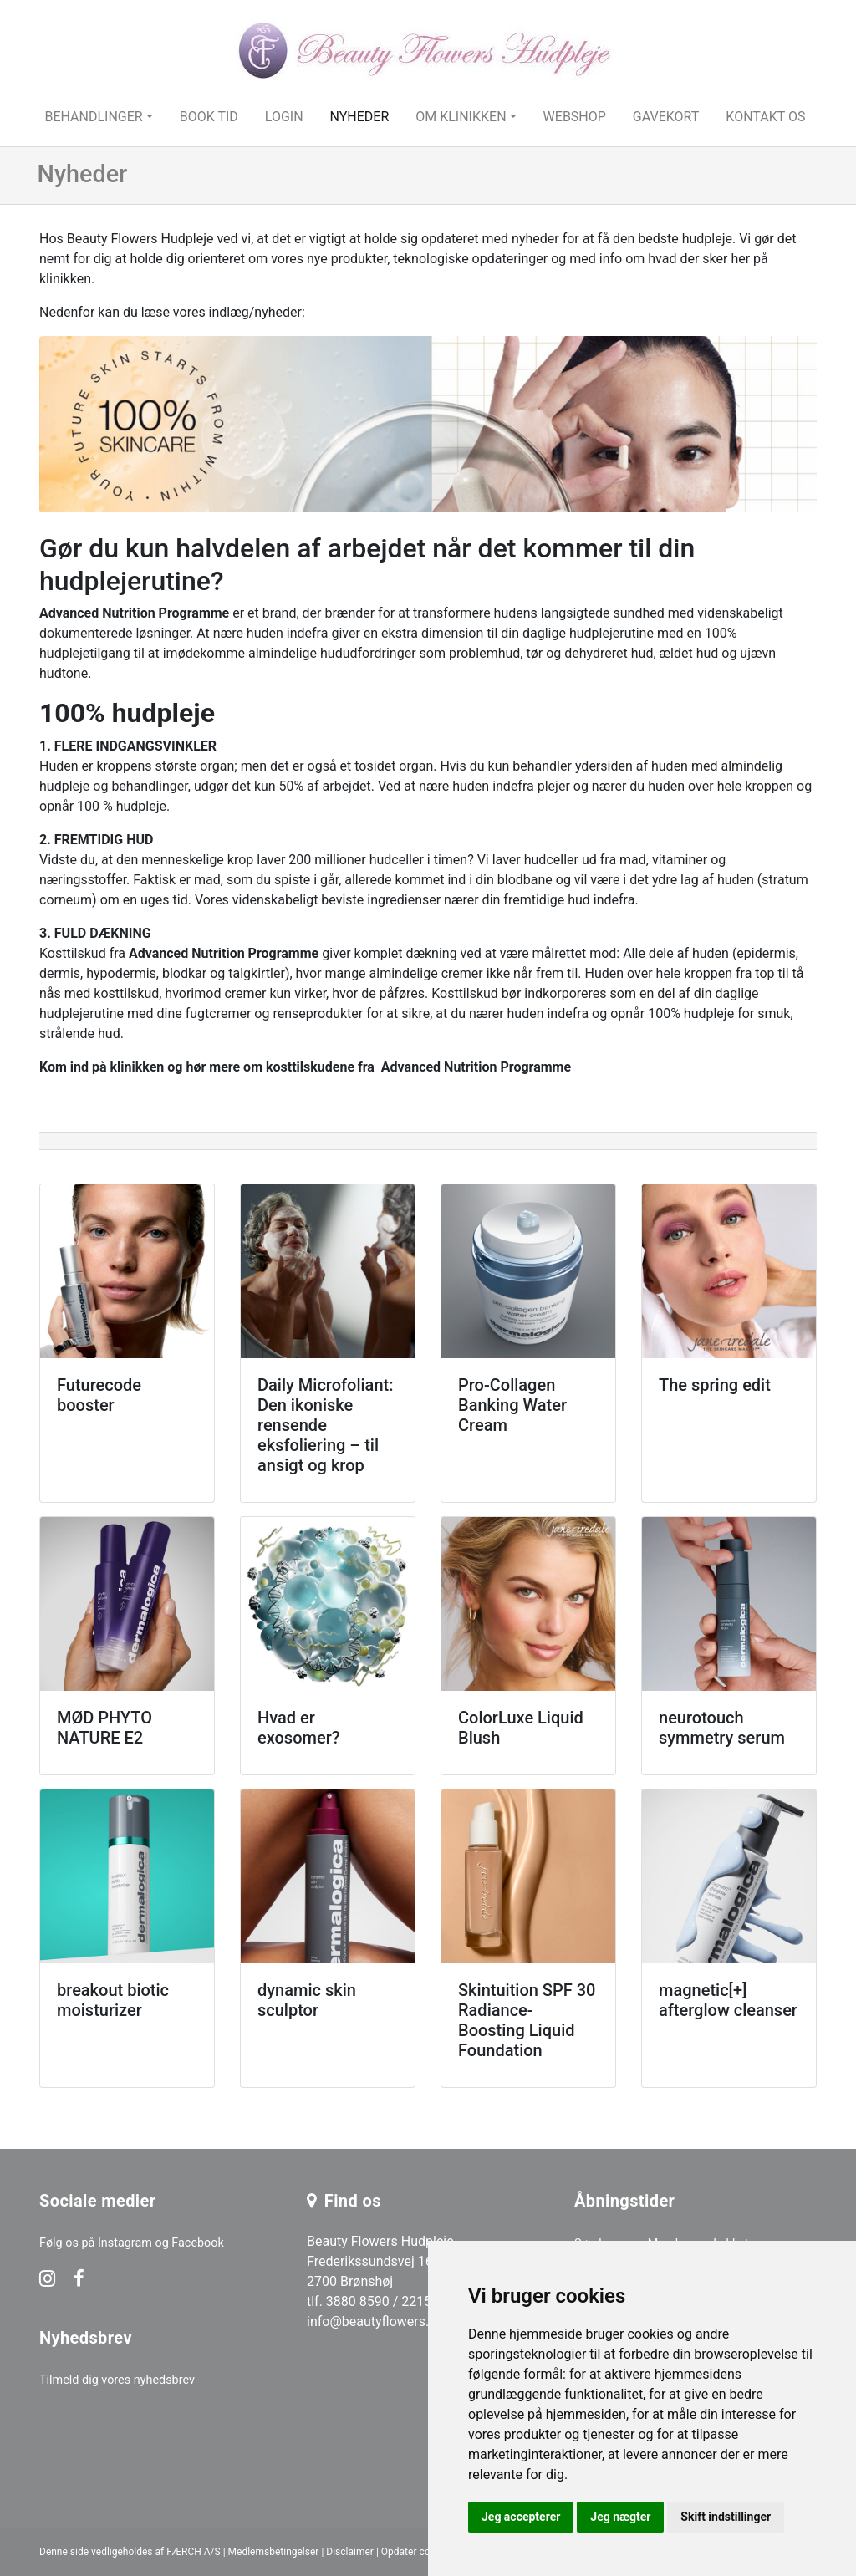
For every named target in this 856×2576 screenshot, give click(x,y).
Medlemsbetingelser (273, 2552)
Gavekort (666, 117)
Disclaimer (350, 2552)
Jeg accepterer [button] (521, 2516)
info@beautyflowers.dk (375, 2321)
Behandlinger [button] (93, 117)
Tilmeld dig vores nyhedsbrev (117, 2380)
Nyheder (360, 117)
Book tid (209, 117)
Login (284, 117)
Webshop (574, 117)
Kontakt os (765, 117)
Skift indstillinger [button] (725, 2516)
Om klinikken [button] (460, 117)
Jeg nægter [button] (620, 2516)
